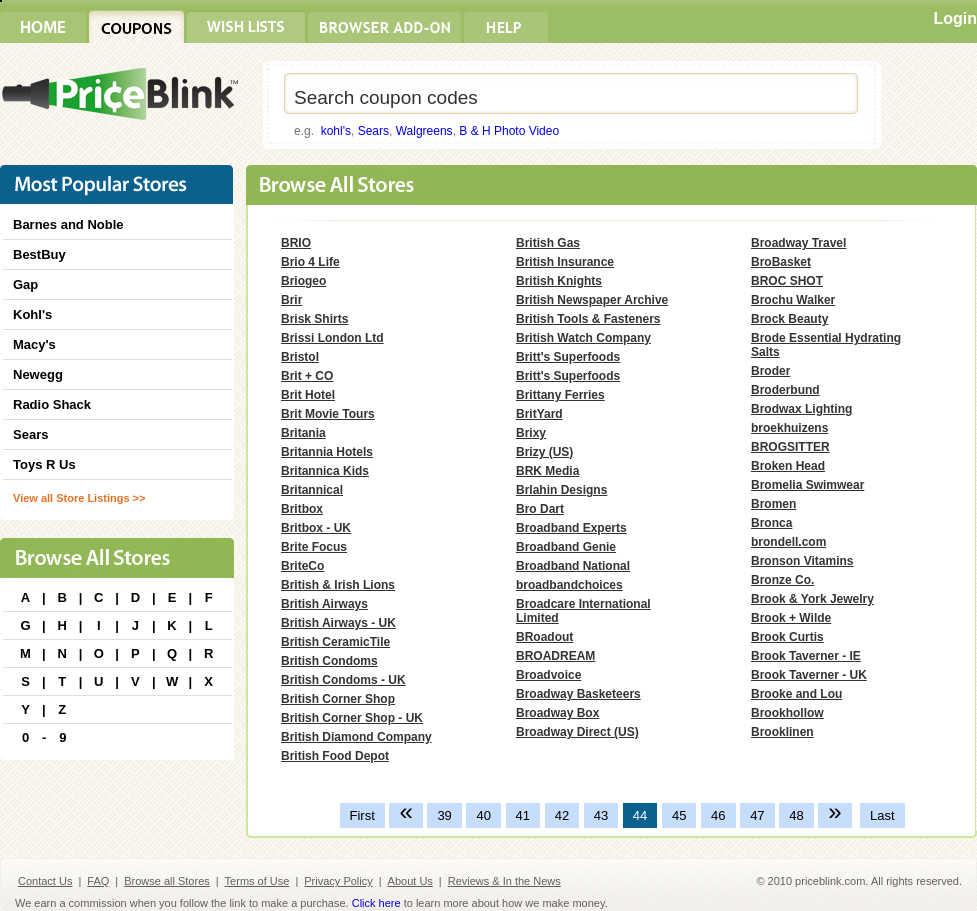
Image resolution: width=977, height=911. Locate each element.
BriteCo (302, 566)
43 (601, 815)
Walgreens (424, 131)
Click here (376, 903)
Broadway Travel (798, 243)
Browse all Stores (167, 881)
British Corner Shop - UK (352, 718)
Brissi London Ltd (332, 338)
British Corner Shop (338, 699)
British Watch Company (583, 338)
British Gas (548, 243)
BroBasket (781, 262)
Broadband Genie (566, 547)
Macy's (34, 344)
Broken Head (788, 466)
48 (796, 815)
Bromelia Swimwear (807, 485)
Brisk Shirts (314, 319)
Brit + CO (307, 376)
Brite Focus (314, 547)
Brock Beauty (789, 319)
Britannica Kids (325, 471)
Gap (25, 284)
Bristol (300, 357)
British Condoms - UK (343, 680)
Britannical (312, 490)
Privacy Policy (338, 881)
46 (718, 815)
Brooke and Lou (796, 694)
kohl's (336, 131)
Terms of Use (257, 881)
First (362, 815)
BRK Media (547, 471)
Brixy (531, 433)
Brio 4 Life (310, 262)
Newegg (38, 374)
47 (757, 815)
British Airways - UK (338, 623)
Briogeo (303, 281)
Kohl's (32, 314)
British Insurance (565, 262)
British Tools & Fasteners (588, 319)
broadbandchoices (569, 585)
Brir (291, 300)
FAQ (98, 881)
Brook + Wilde (791, 618)
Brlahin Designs (561, 490)
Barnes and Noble (68, 224)
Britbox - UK (316, 528)
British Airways (324, 604)
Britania (303, 433)
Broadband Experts (571, 528)
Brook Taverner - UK (809, 675)
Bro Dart (540, 509)
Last (882, 815)
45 (679, 815)
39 (444, 815)
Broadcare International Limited (583, 611)
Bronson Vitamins (802, 561)
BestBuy (39, 254)
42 (562, 815)
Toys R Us (44, 464)
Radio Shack (52, 404)
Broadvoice (548, 675)
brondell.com (788, 542)
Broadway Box (557, 713)
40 (483, 815)
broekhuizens (789, 428)
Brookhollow (787, 713)
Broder (770, 371)
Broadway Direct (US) (577, 732)
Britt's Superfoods (568, 357)
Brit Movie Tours (328, 414)
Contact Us (45, 881)
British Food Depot (335, 756)
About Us (410, 881)
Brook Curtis (787, 637)
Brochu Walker (793, 300)
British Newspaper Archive (592, 300)
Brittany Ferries (560, 395)
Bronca (771, 523)
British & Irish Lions (338, 585)
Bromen (773, 504)
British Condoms (329, 661)
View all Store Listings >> (79, 498)
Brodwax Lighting (801, 409)
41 (523, 815)
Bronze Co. (782, 580)
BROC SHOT (787, 281)
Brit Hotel (308, 395)
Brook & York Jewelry (812, 599)
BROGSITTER (790, 447)
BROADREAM (555, 656)
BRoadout (544, 637)
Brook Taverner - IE (806, 656)
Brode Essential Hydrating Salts (826, 345)
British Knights (559, 281)
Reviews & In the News (504, 881)
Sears (373, 131)
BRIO (296, 243)
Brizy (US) (544, 452)
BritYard (539, 414)
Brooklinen (782, 732)
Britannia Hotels (327, 452)
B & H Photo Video (509, 131)
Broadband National (573, 566)
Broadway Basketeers (578, 694)
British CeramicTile (335, 642)
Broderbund (785, 390)
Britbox (302, 509)
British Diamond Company (356, 737)
